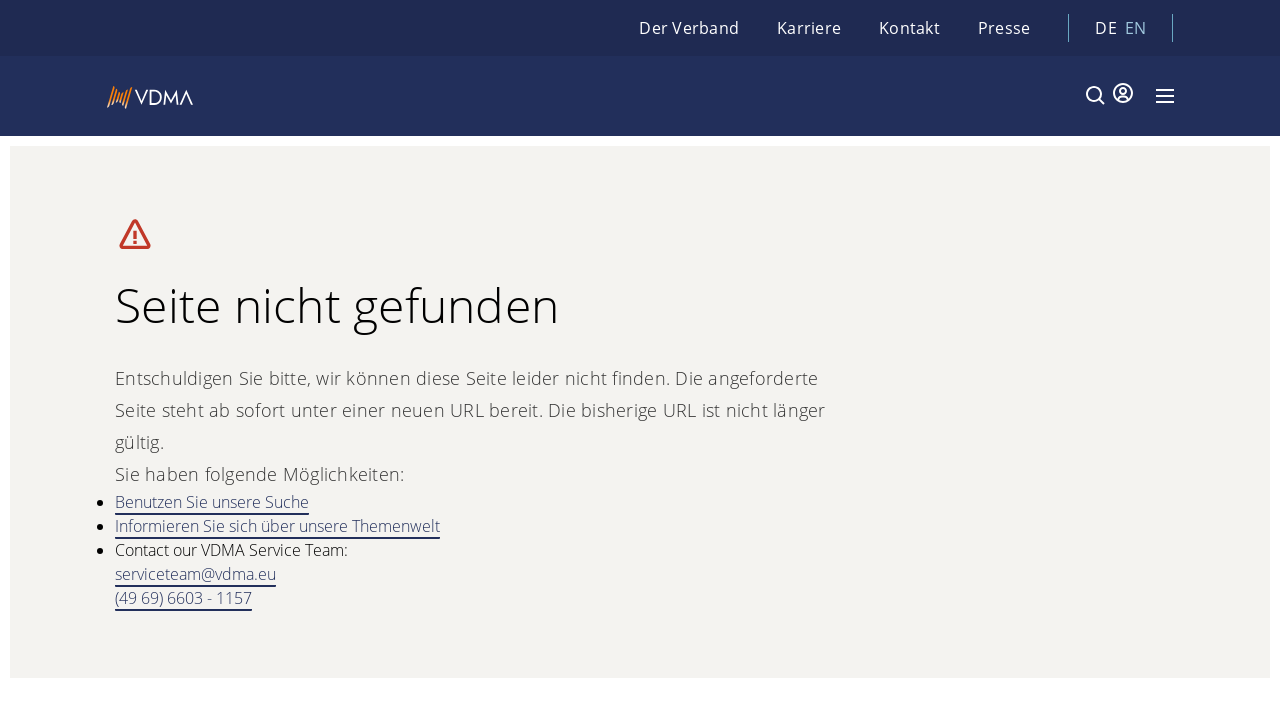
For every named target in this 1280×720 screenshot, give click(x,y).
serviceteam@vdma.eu (195, 574)
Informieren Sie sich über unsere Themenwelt (277, 526)
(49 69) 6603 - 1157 (183, 598)
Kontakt (909, 28)
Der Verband (689, 28)
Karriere (809, 28)
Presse (1004, 28)
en (1136, 28)
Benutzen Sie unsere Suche (212, 502)
